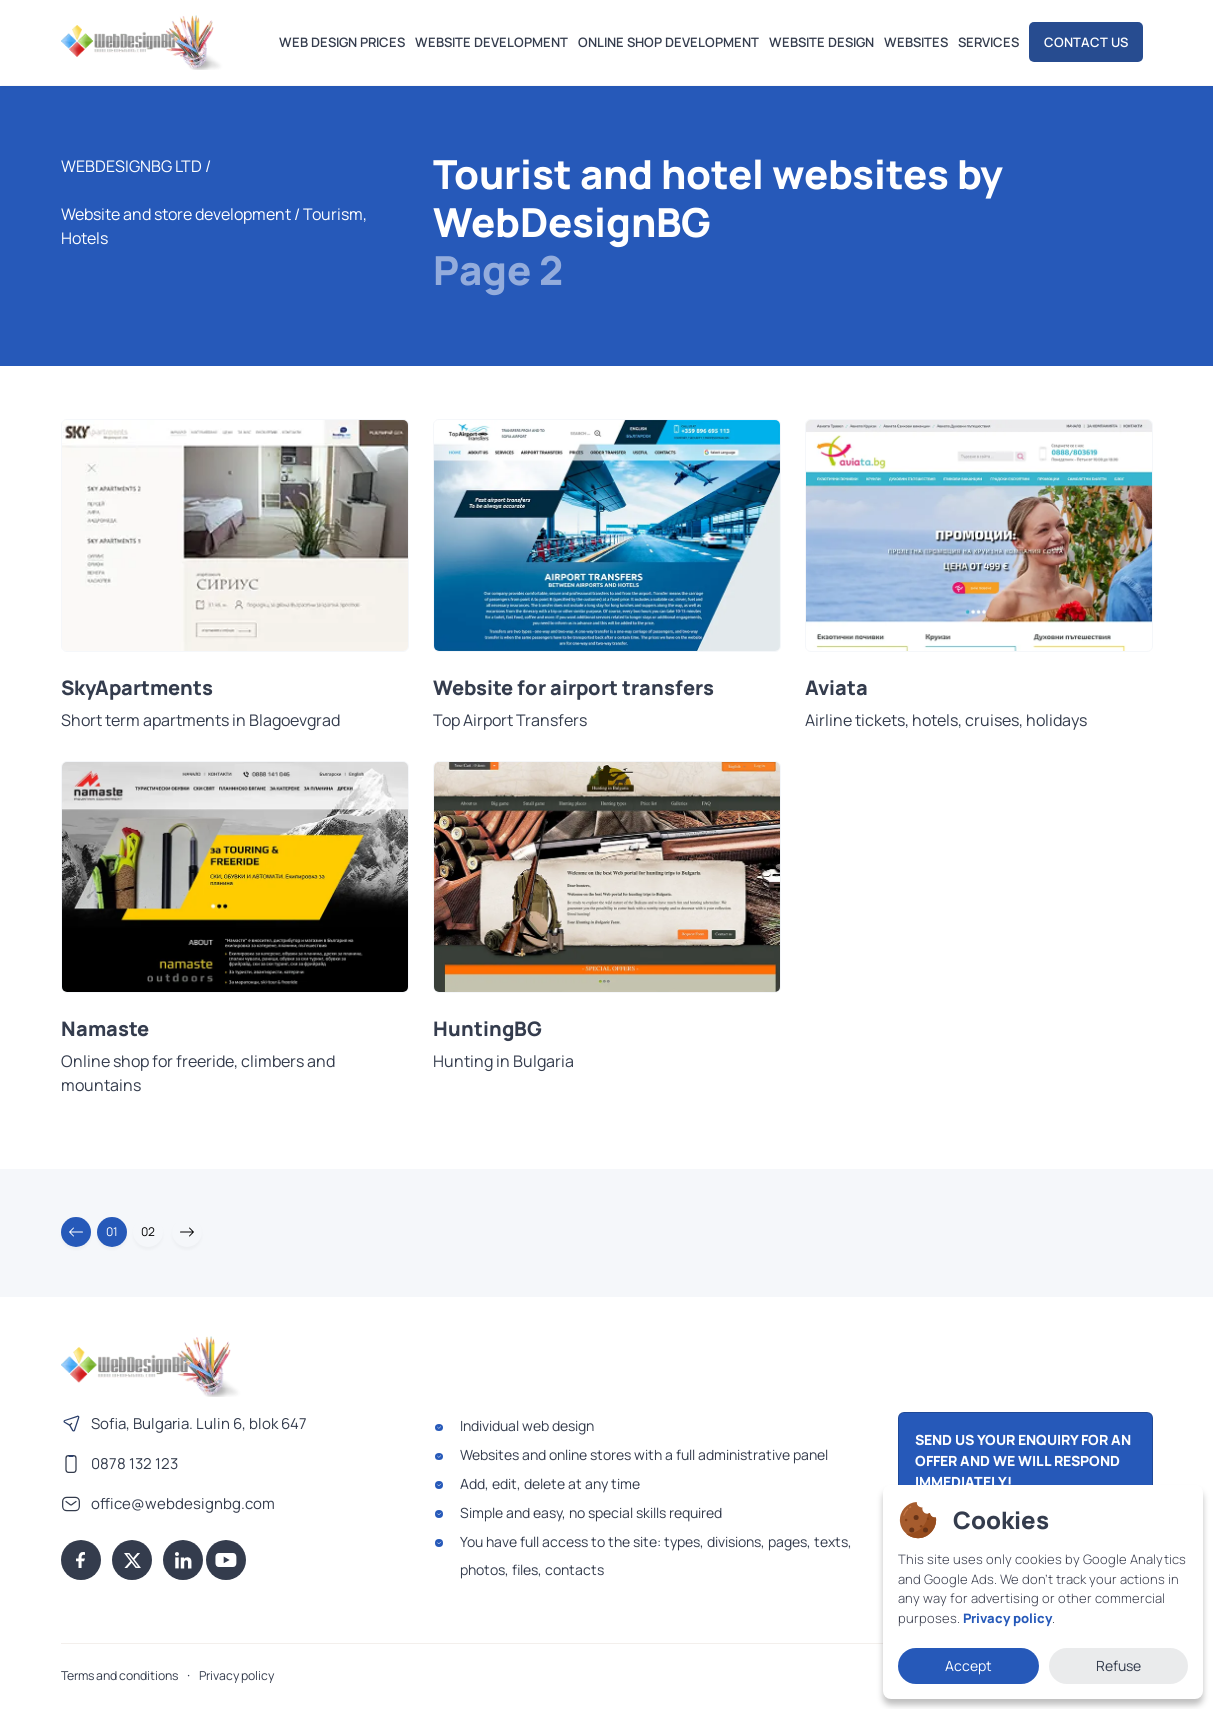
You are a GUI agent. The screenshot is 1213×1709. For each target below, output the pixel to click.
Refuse (1118, 1665)
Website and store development (176, 214)
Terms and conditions (119, 1675)
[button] (76, 1232)
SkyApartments (137, 688)
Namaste (105, 1029)
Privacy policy (236, 1675)
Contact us (1086, 42)
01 (112, 1231)
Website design (821, 42)
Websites (916, 42)
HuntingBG (487, 1029)
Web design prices (342, 42)
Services (988, 42)
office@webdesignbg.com (183, 1503)
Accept (968, 1665)
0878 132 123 (134, 1463)
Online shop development (668, 42)
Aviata (836, 688)
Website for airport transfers (573, 688)
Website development (491, 42)
